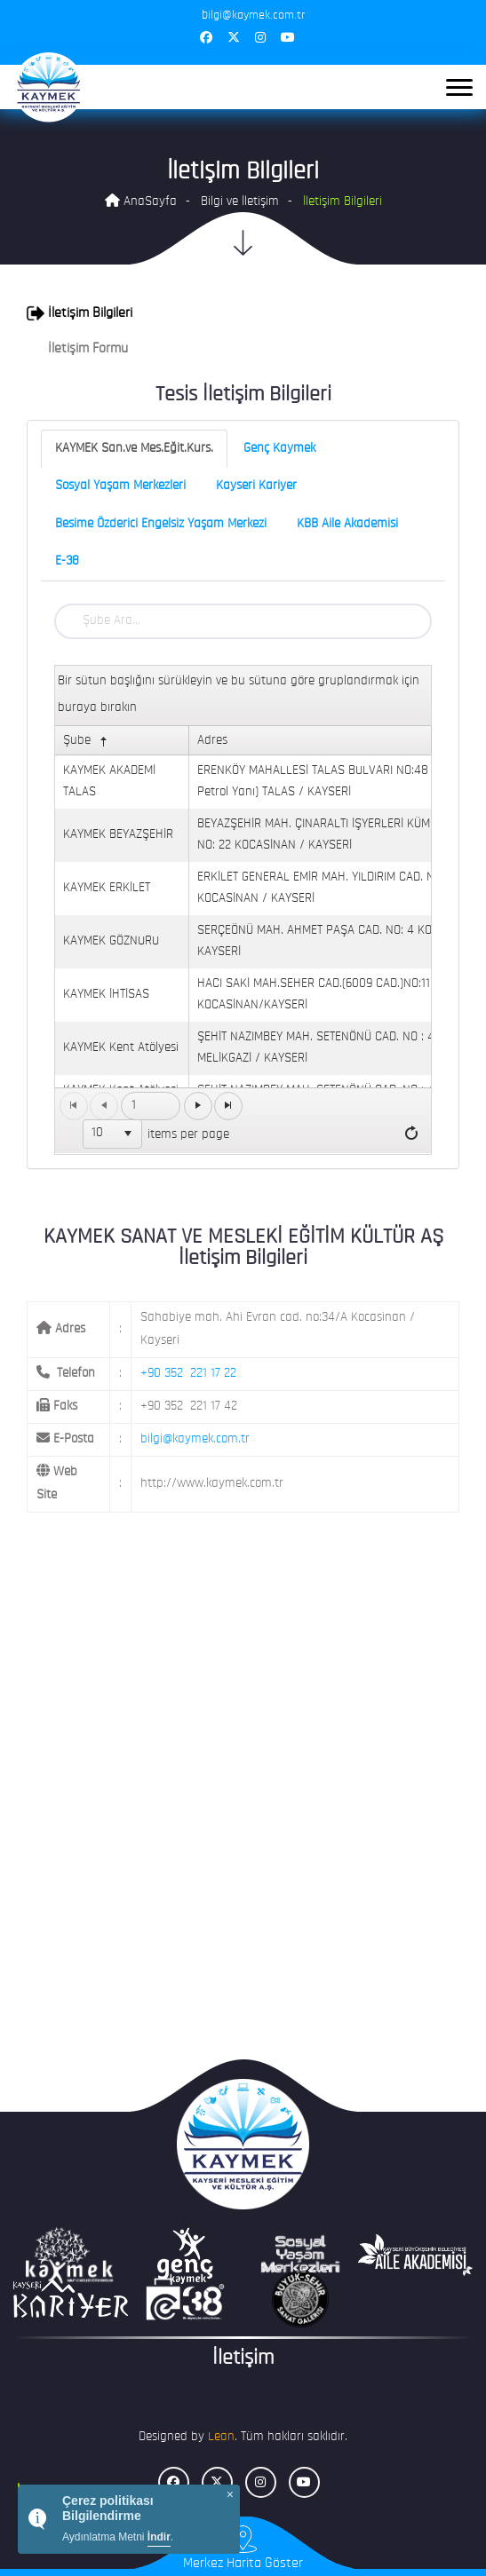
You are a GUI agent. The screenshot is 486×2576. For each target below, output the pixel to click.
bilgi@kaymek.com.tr (195, 1439)
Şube (87, 741)
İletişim (243, 2358)
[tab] (243, 313)
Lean (221, 2437)
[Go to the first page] (74, 1106)
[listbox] (113, 1133)
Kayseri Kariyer (256, 486)
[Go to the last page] (228, 1106)
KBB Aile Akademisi (347, 524)
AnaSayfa (141, 201)
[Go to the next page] (198, 1106)
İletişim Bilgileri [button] (79, 313)
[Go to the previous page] (104, 1106)
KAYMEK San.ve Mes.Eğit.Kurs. (134, 448)
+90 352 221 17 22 (188, 1373)
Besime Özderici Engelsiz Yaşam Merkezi (161, 524)
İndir (159, 2537)
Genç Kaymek (279, 448)
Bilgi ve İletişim (240, 202)
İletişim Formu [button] (77, 349)
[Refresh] (411, 1133)
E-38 (67, 561)
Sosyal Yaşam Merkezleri (120, 486)
